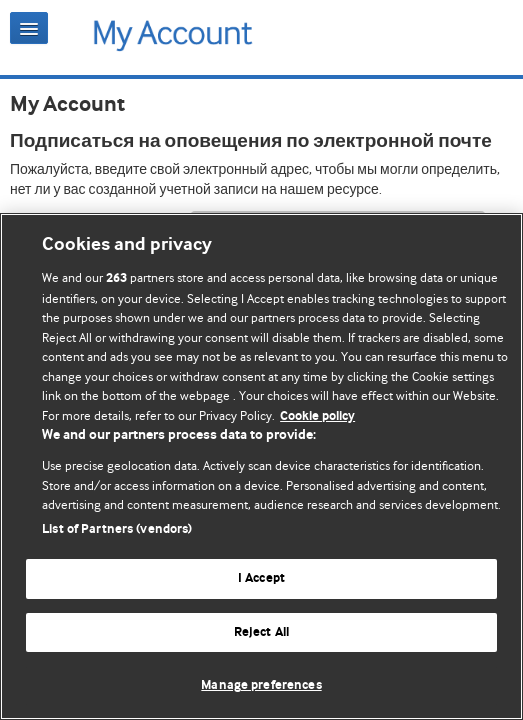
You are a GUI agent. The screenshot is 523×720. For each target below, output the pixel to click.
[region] (261, 466)
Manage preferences (261, 685)
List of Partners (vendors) (117, 529)
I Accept (261, 578)
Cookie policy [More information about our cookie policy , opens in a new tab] (317, 416)
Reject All (261, 632)
